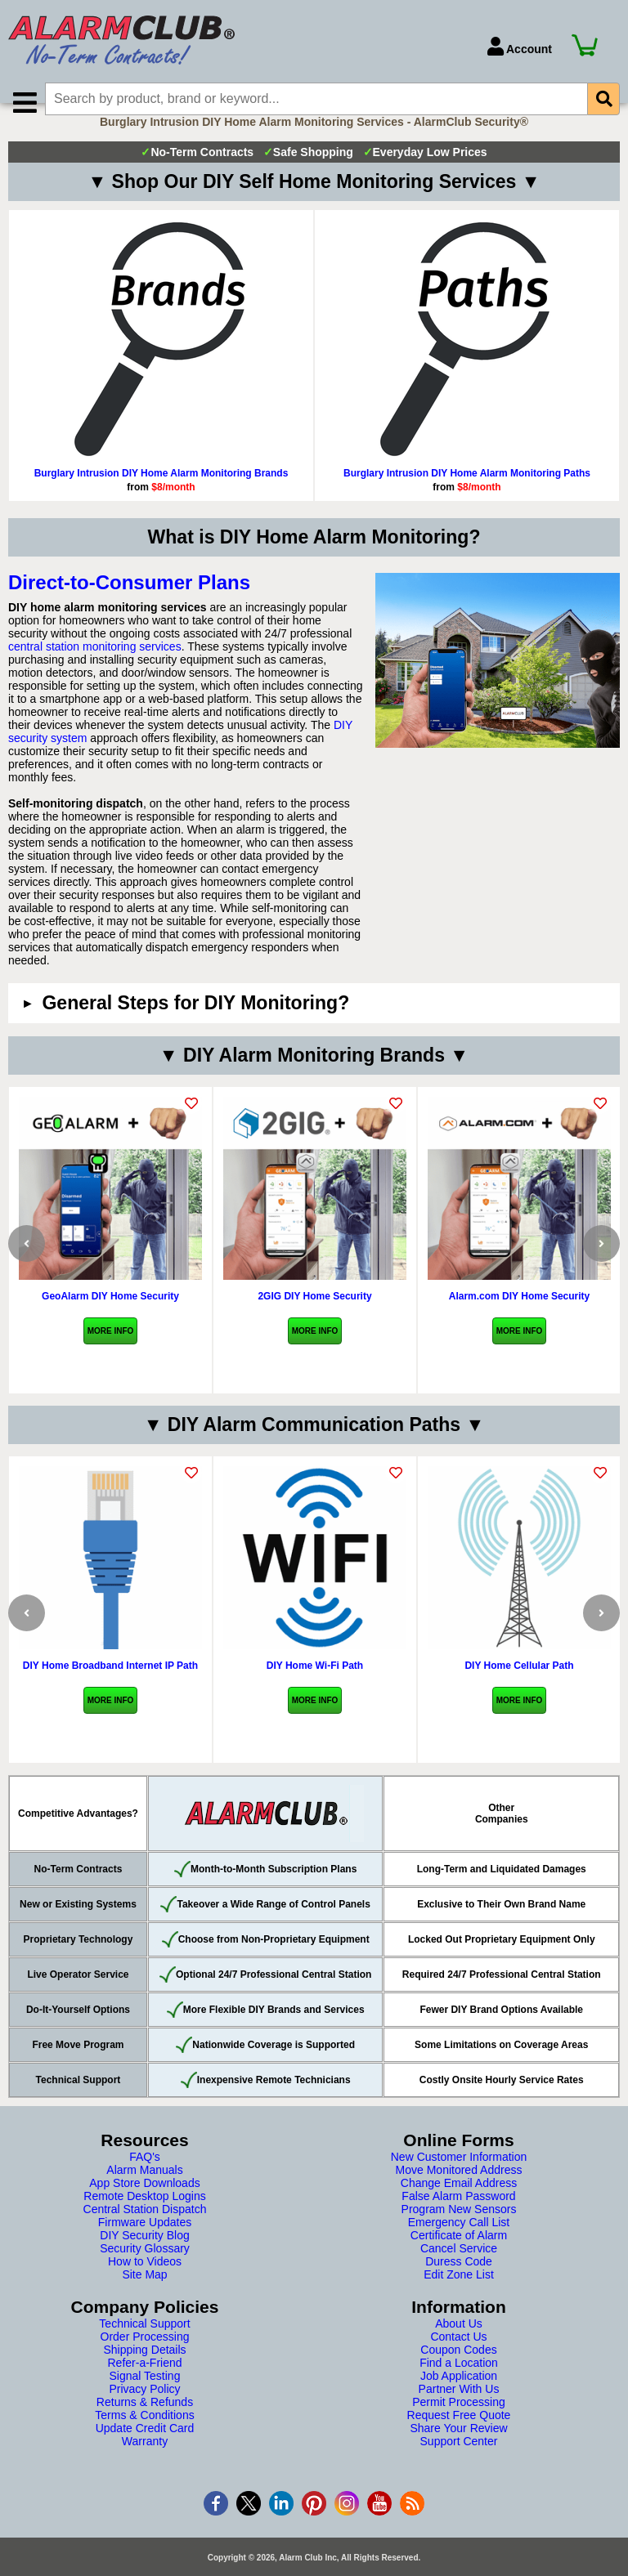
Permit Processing (458, 2424)
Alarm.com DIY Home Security (519, 1319)
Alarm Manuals (144, 2192)
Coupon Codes (458, 2372)
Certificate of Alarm (458, 2258)
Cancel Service (458, 2271)
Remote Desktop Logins (144, 2218)
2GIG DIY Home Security (314, 1319)
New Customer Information (459, 2179)
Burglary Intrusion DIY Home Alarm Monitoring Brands (161, 496)
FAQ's (144, 2179)
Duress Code (458, 2284)
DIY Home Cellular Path (518, 1688)
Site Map (144, 2297)
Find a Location (458, 2385)
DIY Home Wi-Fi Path (315, 1688)
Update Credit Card (145, 2450)
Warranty (145, 2464)
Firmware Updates (144, 2245)
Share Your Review (458, 2450)
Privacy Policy (144, 2411)
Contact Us (458, 2359)
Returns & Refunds (144, 2424)
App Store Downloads (144, 2205)
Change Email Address (459, 2205)
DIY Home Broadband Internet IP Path (110, 1688)
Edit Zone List (459, 2297)
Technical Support (144, 2346)
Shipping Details (144, 2372)
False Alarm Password (458, 2218)
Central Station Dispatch (145, 2231)
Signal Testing (145, 2398)
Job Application (458, 2398)
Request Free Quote (459, 2437)
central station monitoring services (95, 669)
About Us (458, 2346)
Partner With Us (459, 2411)
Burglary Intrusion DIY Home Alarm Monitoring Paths (466, 496)
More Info (110, 1353)
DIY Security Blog (144, 2258)
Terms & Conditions (144, 2437)
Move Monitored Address (459, 2192)
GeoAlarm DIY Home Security (110, 1319)
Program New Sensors (459, 2231)
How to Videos (145, 2284)
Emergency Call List (459, 2245)
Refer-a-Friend (144, 2385)
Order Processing (145, 2359)
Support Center (459, 2464)
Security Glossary (145, 2271)
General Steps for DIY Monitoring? (195, 1025)
